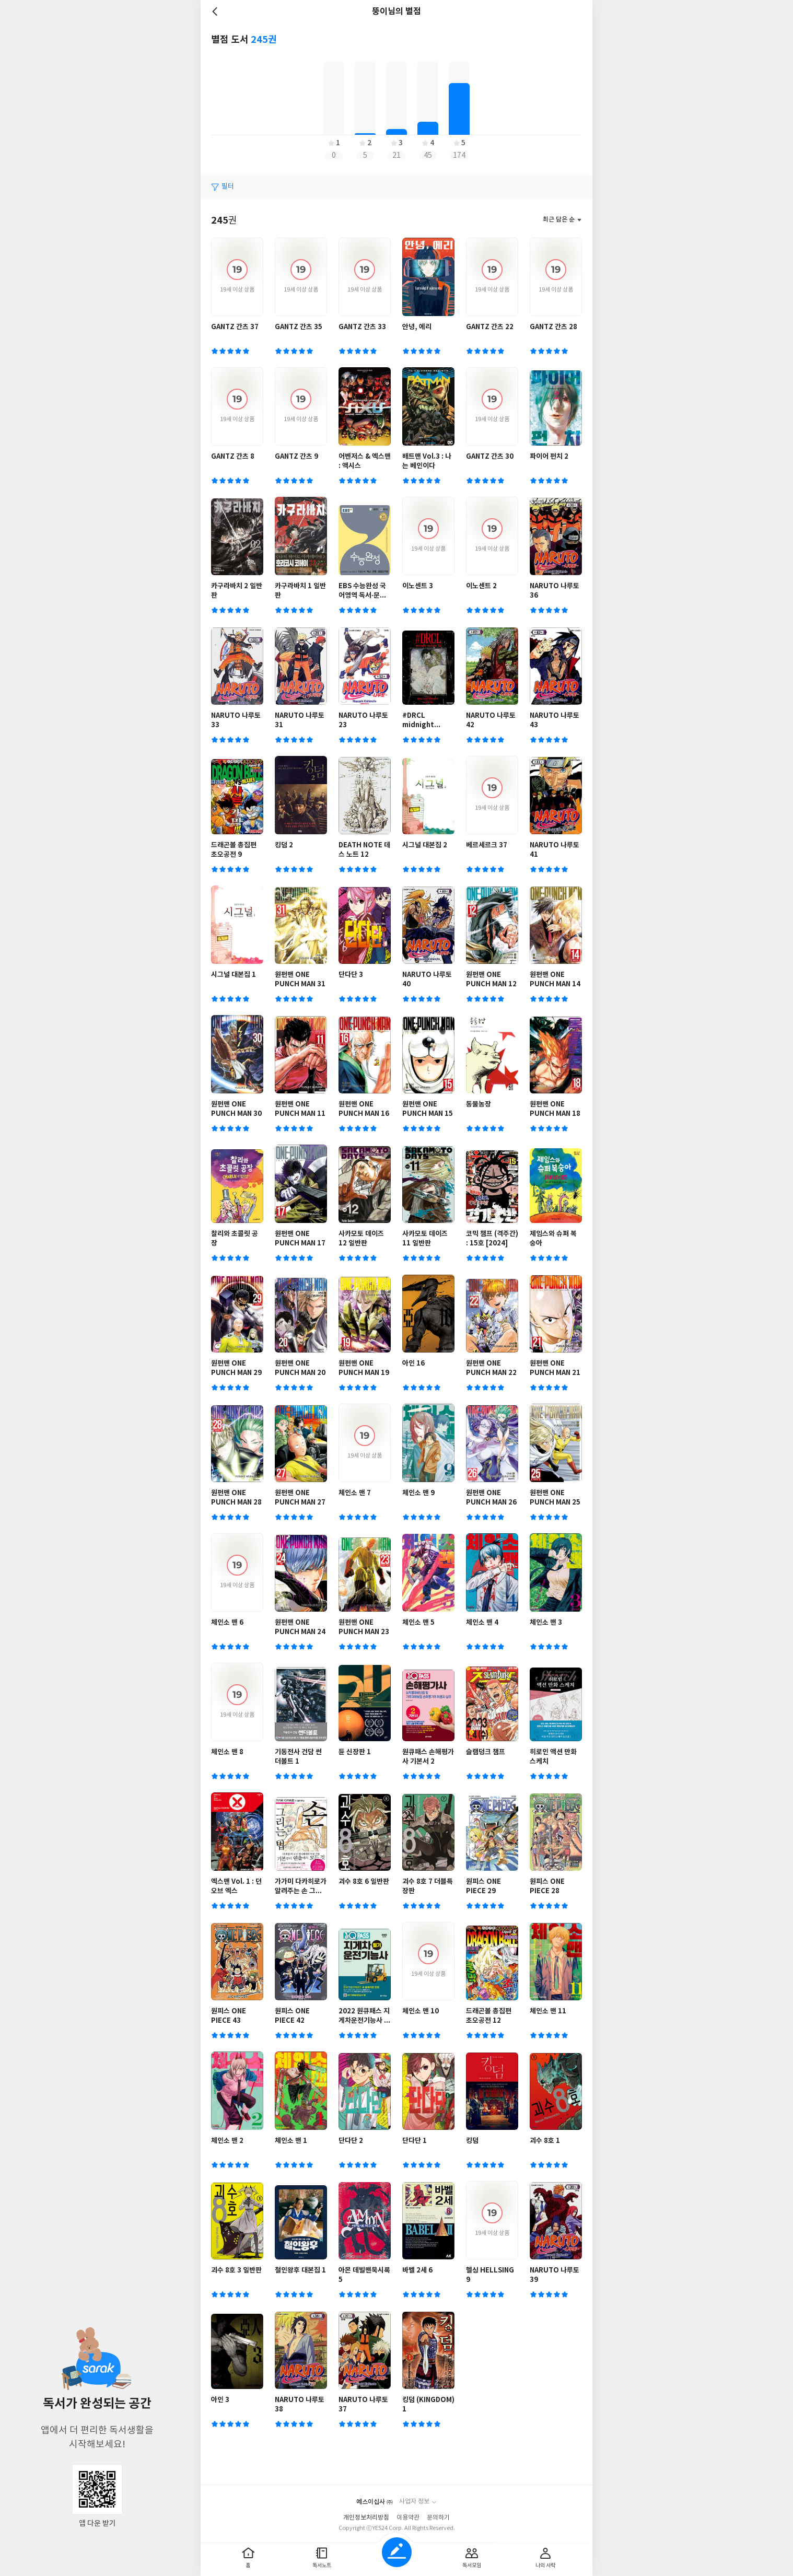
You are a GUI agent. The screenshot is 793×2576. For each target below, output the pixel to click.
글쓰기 (397, 2552)
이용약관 (407, 2517)
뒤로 (216, 11)
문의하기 (438, 2517)
